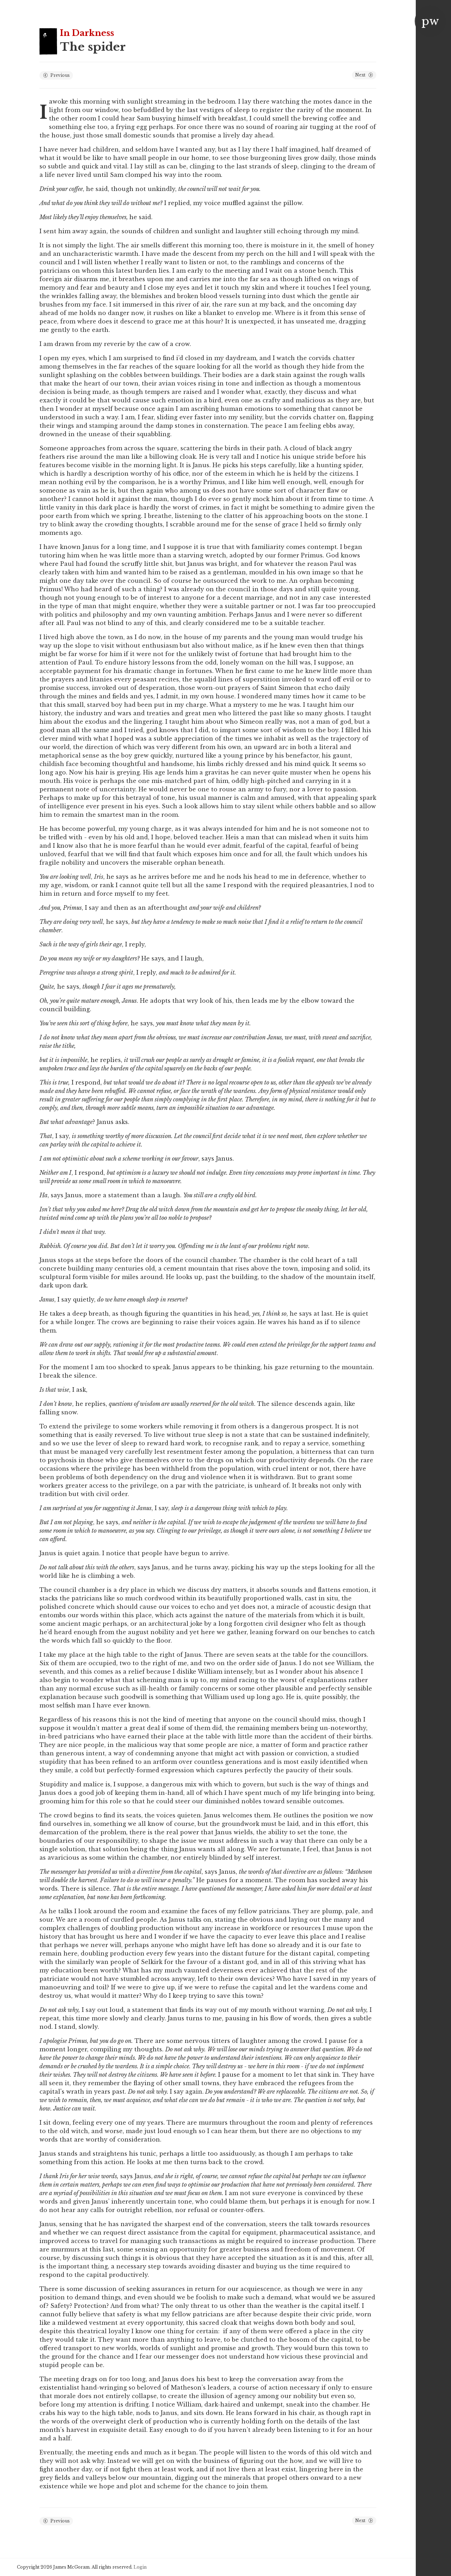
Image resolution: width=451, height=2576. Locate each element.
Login (140, 2567)
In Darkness (87, 33)
